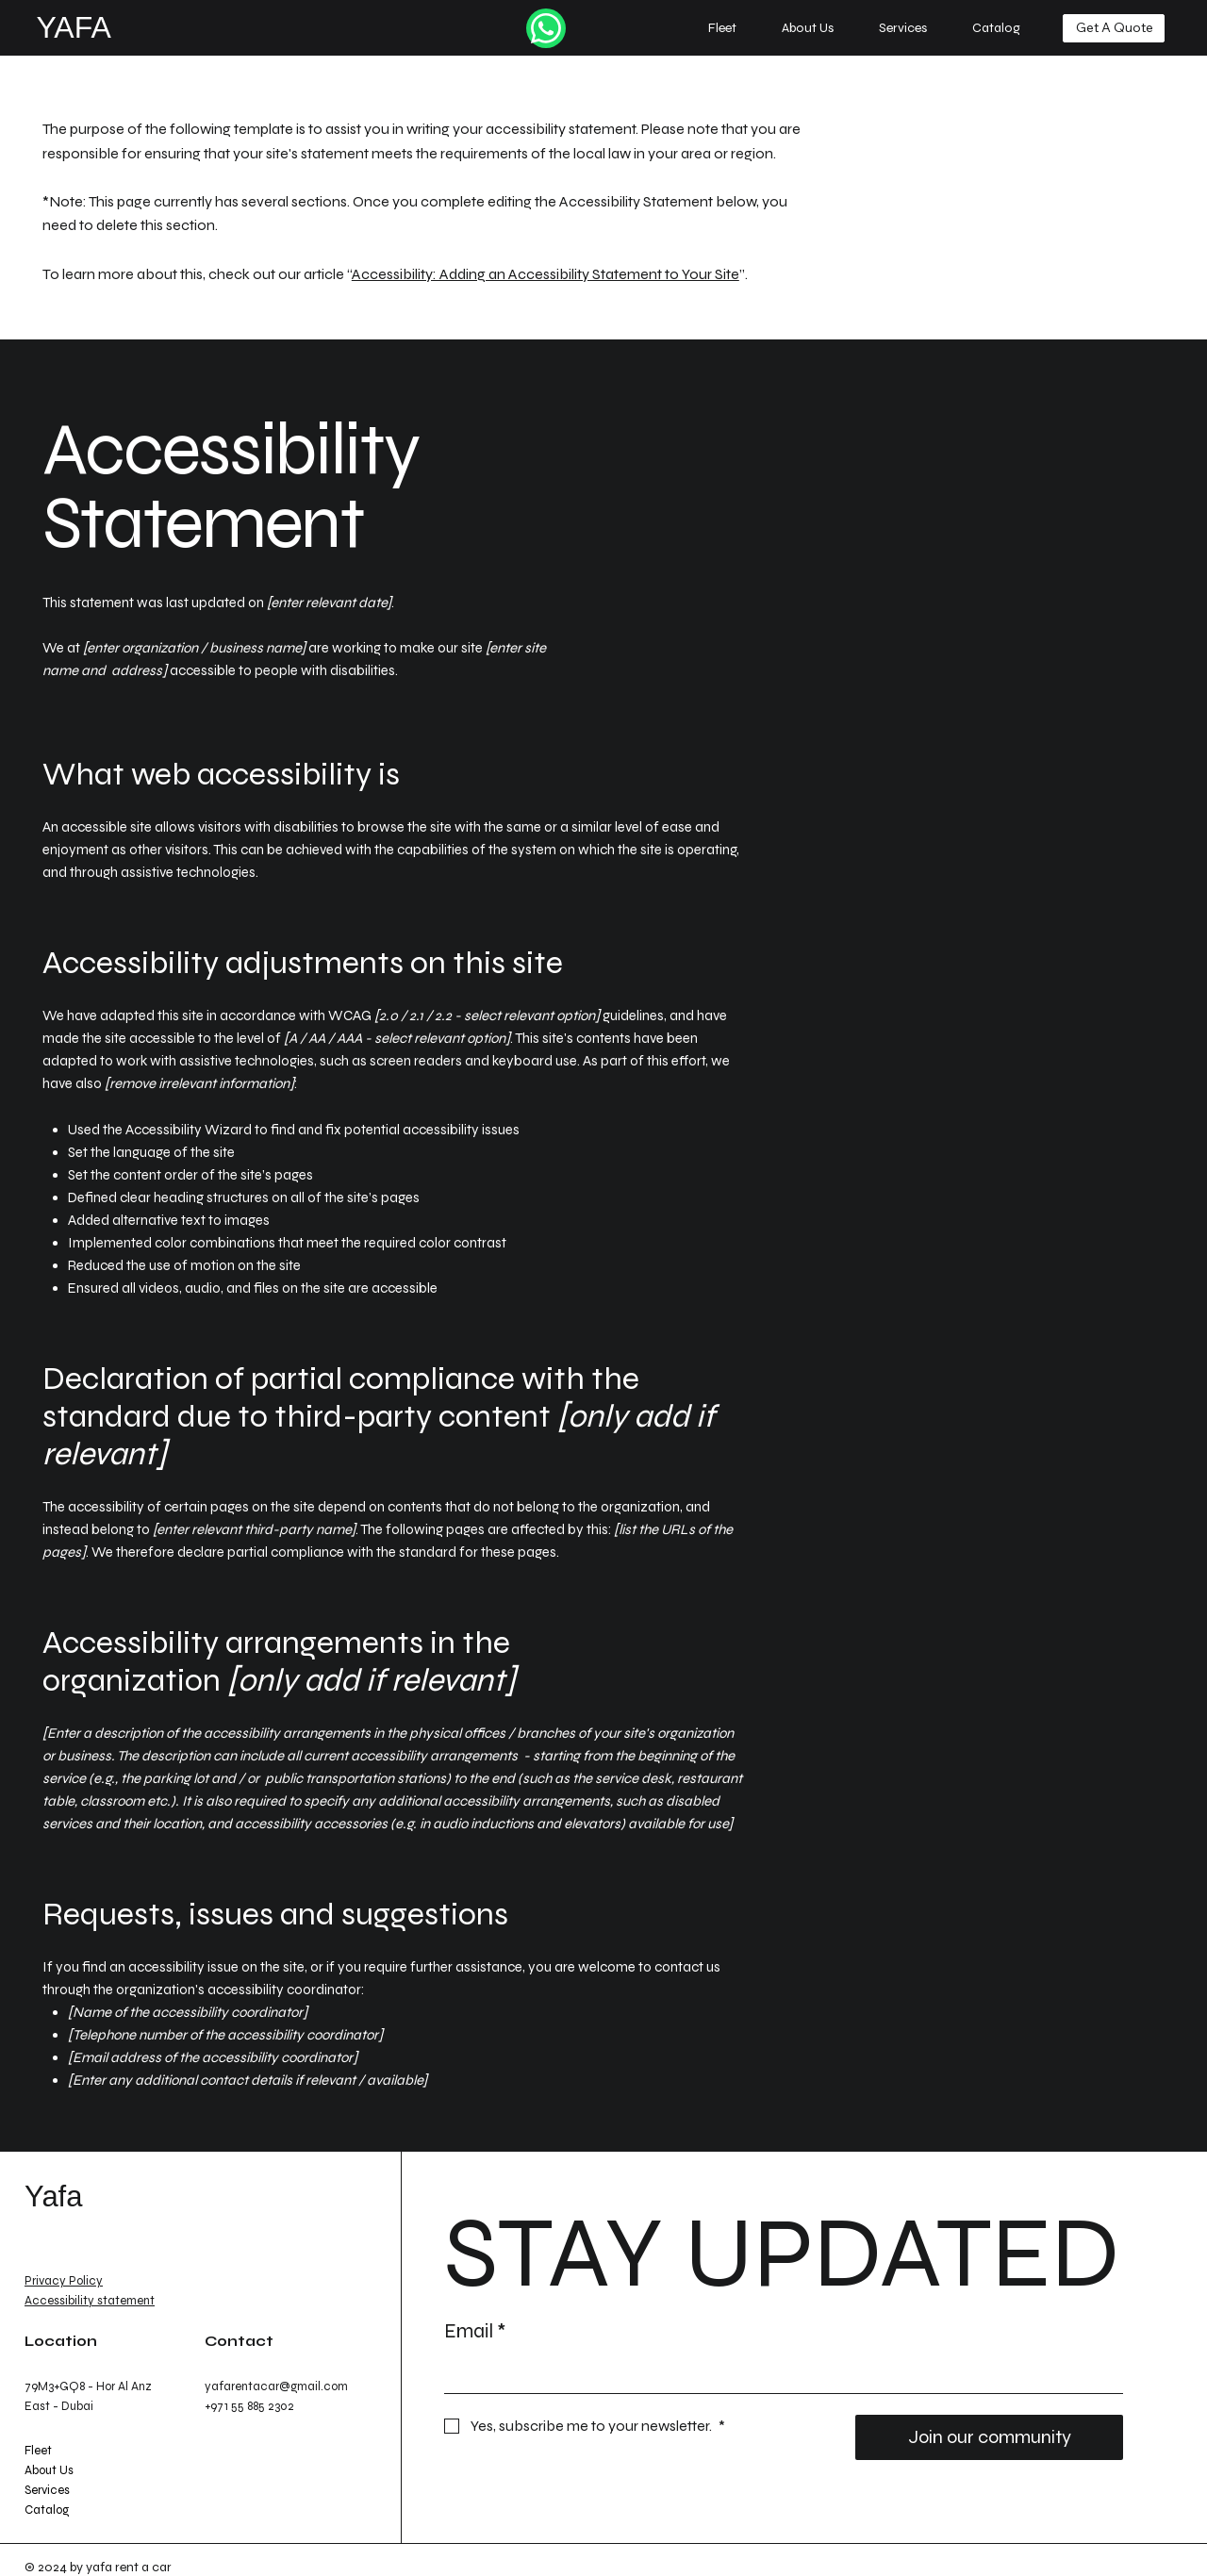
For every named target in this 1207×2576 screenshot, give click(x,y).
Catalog (47, 2510)
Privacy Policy (64, 2280)
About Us (49, 2470)
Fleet (38, 2450)
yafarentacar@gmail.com (276, 2386)
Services (47, 2490)
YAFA (73, 27)
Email (474, 2332)
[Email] (778, 2374)
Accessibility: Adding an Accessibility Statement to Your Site (545, 274)
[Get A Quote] (1114, 28)
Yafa (53, 2196)
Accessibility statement (90, 2300)
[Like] (546, 28)
